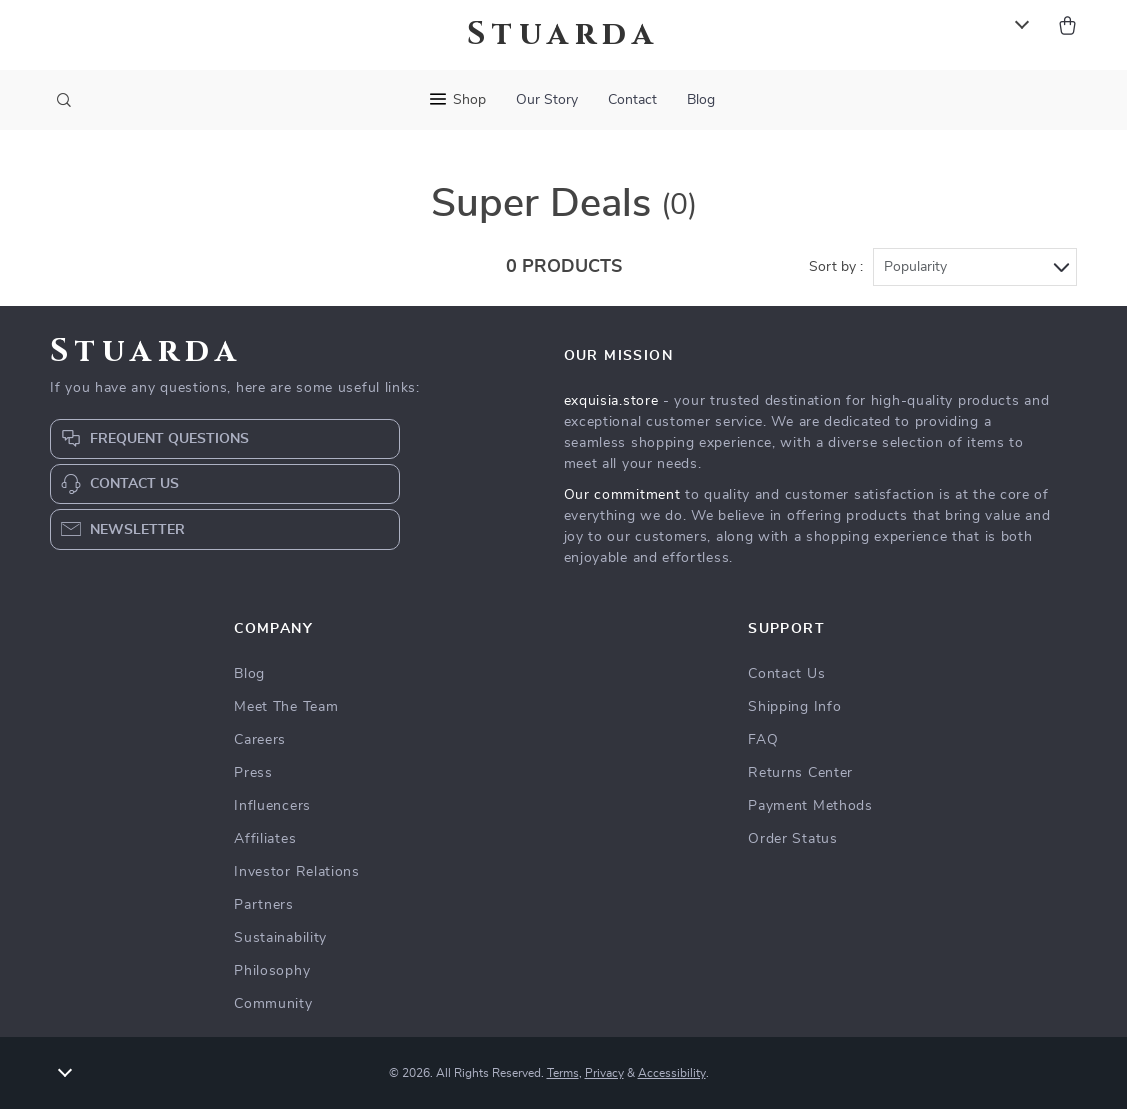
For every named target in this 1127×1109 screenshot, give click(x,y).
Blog (701, 100)
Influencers (272, 806)
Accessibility (672, 1073)
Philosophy (272, 971)
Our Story (547, 100)
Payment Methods (810, 806)
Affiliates (265, 839)
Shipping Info (794, 707)
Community (273, 1004)
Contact (632, 100)
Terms (563, 1073)
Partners (264, 905)
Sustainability (280, 938)
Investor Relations (297, 872)
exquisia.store (611, 401)
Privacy (604, 1073)
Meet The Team (286, 707)
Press (253, 773)
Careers (260, 740)
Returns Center (800, 773)
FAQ (763, 740)
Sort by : (836, 267)
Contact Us (786, 674)
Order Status (792, 839)
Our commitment (622, 495)
